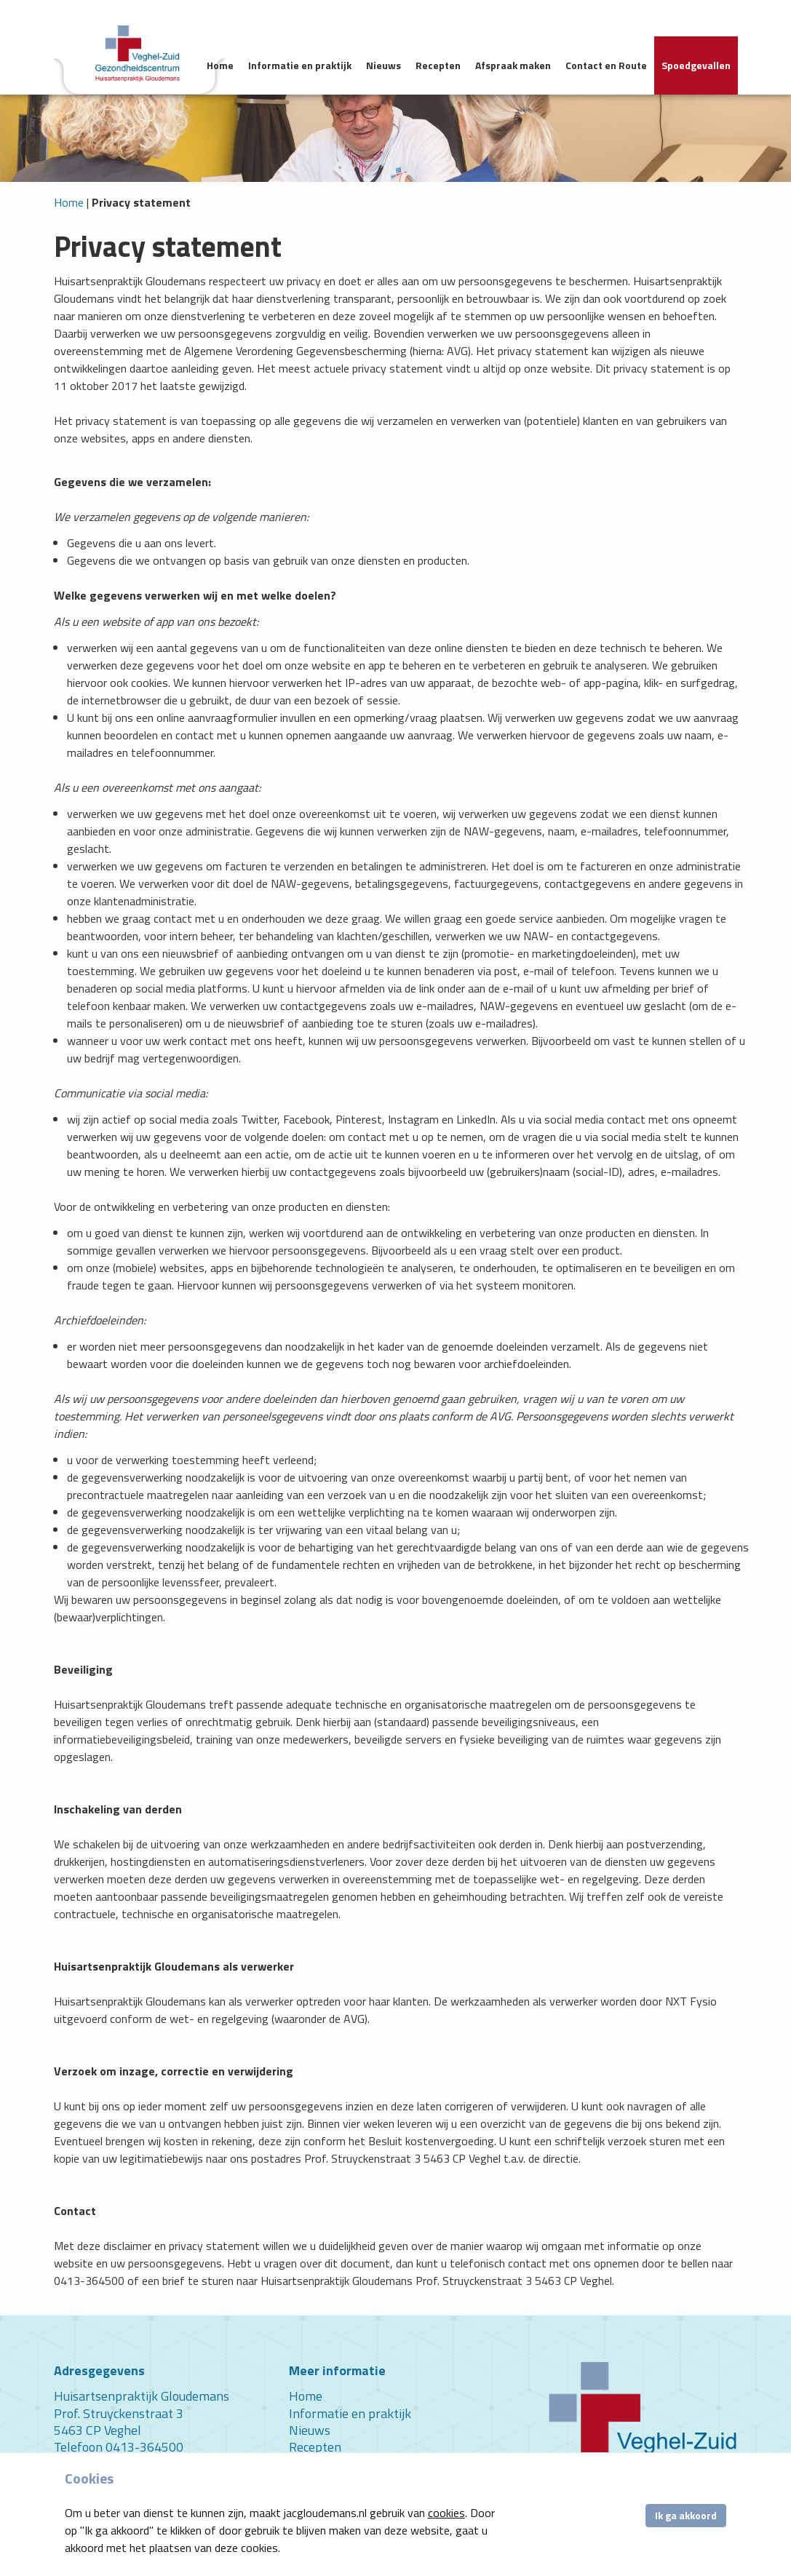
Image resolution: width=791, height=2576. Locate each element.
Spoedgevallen (696, 65)
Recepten (438, 65)
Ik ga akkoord (686, 2515)
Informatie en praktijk (299, 65)
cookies (446, 2512)
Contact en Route (606, 65)
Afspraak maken (513, 65)
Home (220, 65)
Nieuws (383, 65)
